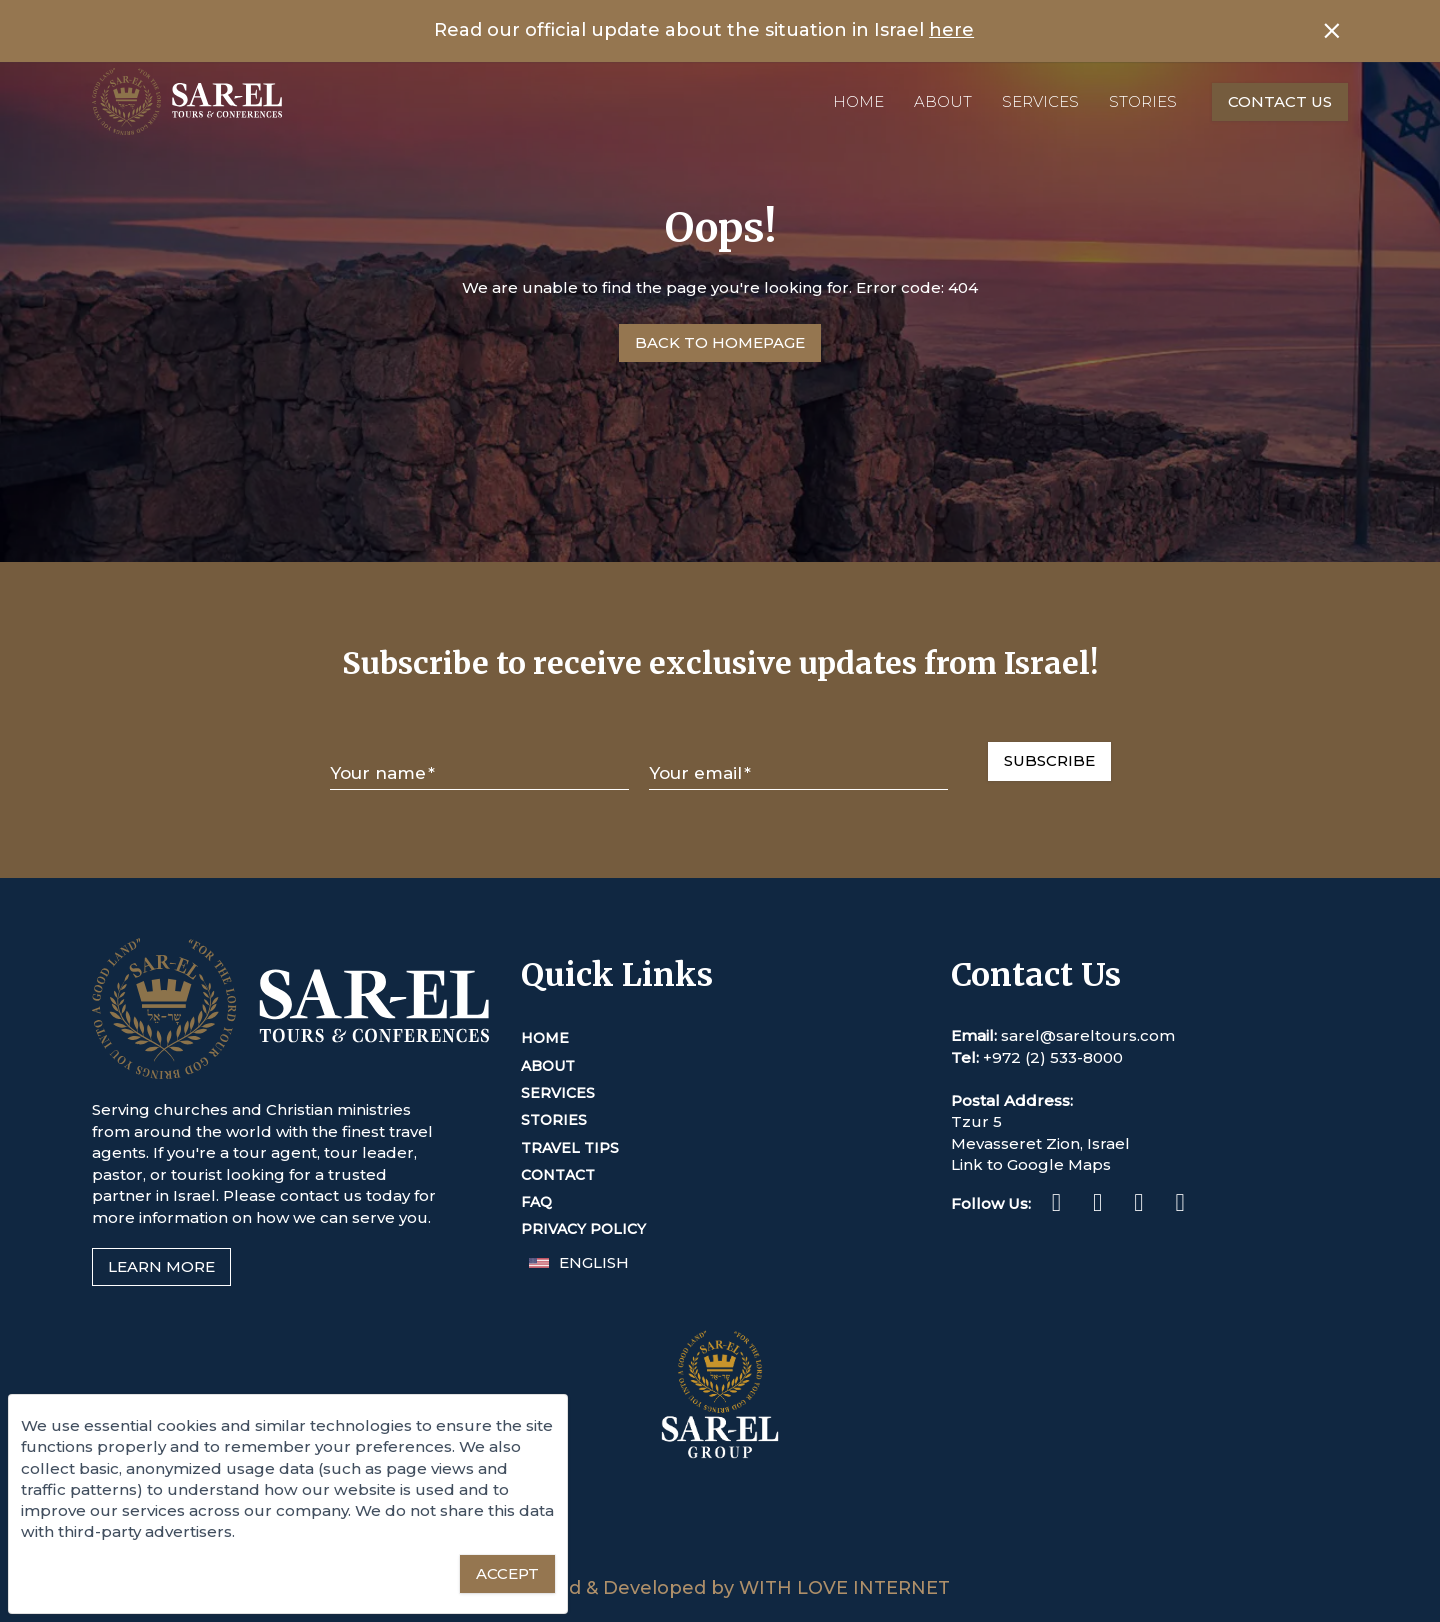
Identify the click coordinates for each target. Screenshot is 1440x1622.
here (951, 30)
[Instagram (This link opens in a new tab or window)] (1097, 1205)
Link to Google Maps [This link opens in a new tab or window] (1031, 1164)
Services (1040, 101)
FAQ (536, 1202)
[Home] (187, 101)
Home (858, 101)
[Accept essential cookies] (507, 1574)
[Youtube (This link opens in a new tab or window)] (1179, 1205)
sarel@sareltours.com (1088, 1035)
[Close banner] (1332, 31)
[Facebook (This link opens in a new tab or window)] (1056, 1205)
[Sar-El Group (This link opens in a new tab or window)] (720, 1565)
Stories (1143, 101)
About (943, 101)
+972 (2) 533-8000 (1053, 1057)
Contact (558, 1175)
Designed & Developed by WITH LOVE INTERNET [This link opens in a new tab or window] (720, 1588)
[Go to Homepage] (720, 343)
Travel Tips (570, 1148)
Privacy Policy (583, 1229)
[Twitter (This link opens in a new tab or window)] (1138, 1205)
